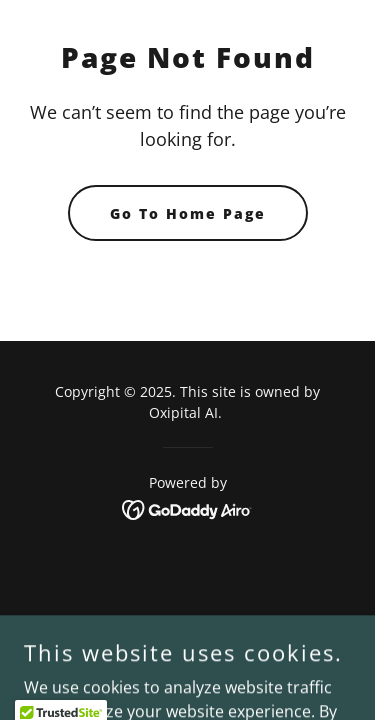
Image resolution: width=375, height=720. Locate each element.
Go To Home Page (188, 213)
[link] (187, 508)
